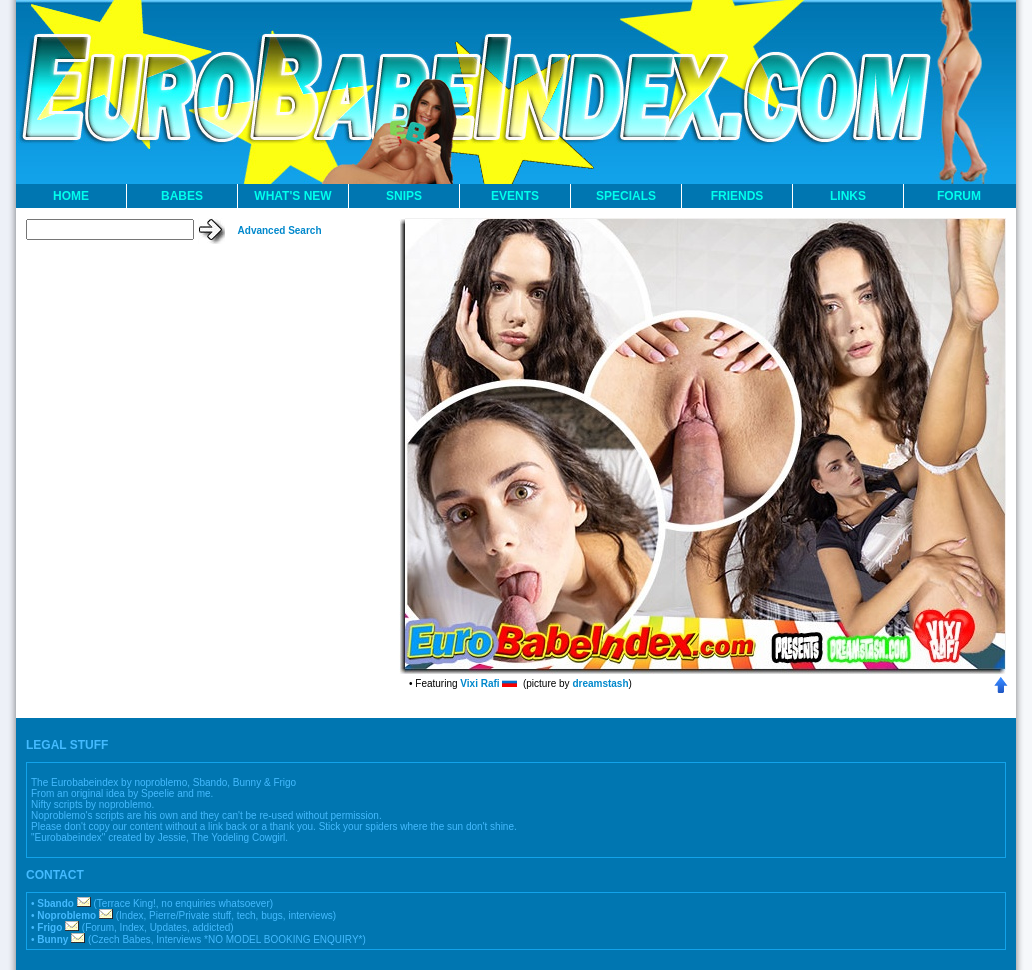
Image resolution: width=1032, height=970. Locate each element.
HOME (71, 196)
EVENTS (515, 196)
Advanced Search (280, 230)
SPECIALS (626, 196)
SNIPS (404, 196)
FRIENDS (737, 196)
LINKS (848, 196)
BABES (182, 196)
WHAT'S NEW (292, 196)
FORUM (959, 196)
